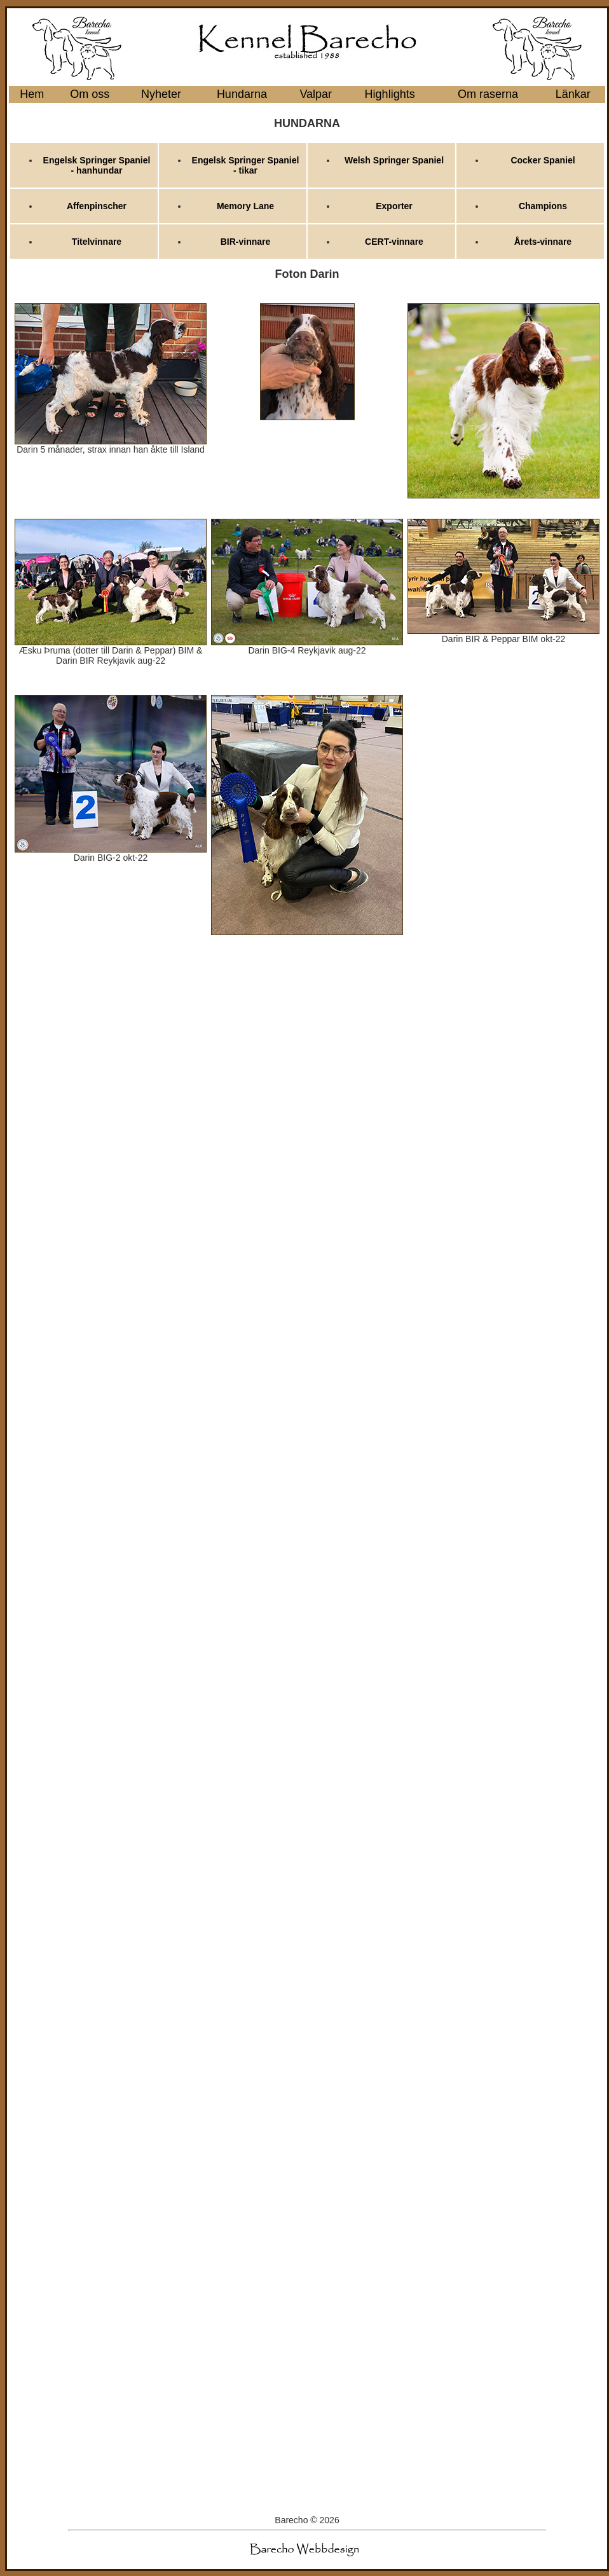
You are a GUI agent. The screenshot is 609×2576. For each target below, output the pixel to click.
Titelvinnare (96, 241)
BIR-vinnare (246, 241)
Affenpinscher (97, 206)
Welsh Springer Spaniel (394, 160)
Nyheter (161, 94)
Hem (32, 94)
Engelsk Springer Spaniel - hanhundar (97, 165)
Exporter (394, 206)
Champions (543, 206)
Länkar (573, 94)
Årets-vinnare (542, 241)
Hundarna (242, 94)
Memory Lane (245, 206)
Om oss (89, 94)
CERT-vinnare (394, 241)
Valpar (315, 94)
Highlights (390, 94)
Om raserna (488, 94)
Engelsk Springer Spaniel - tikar (245, 165)
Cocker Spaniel (542, 160)
